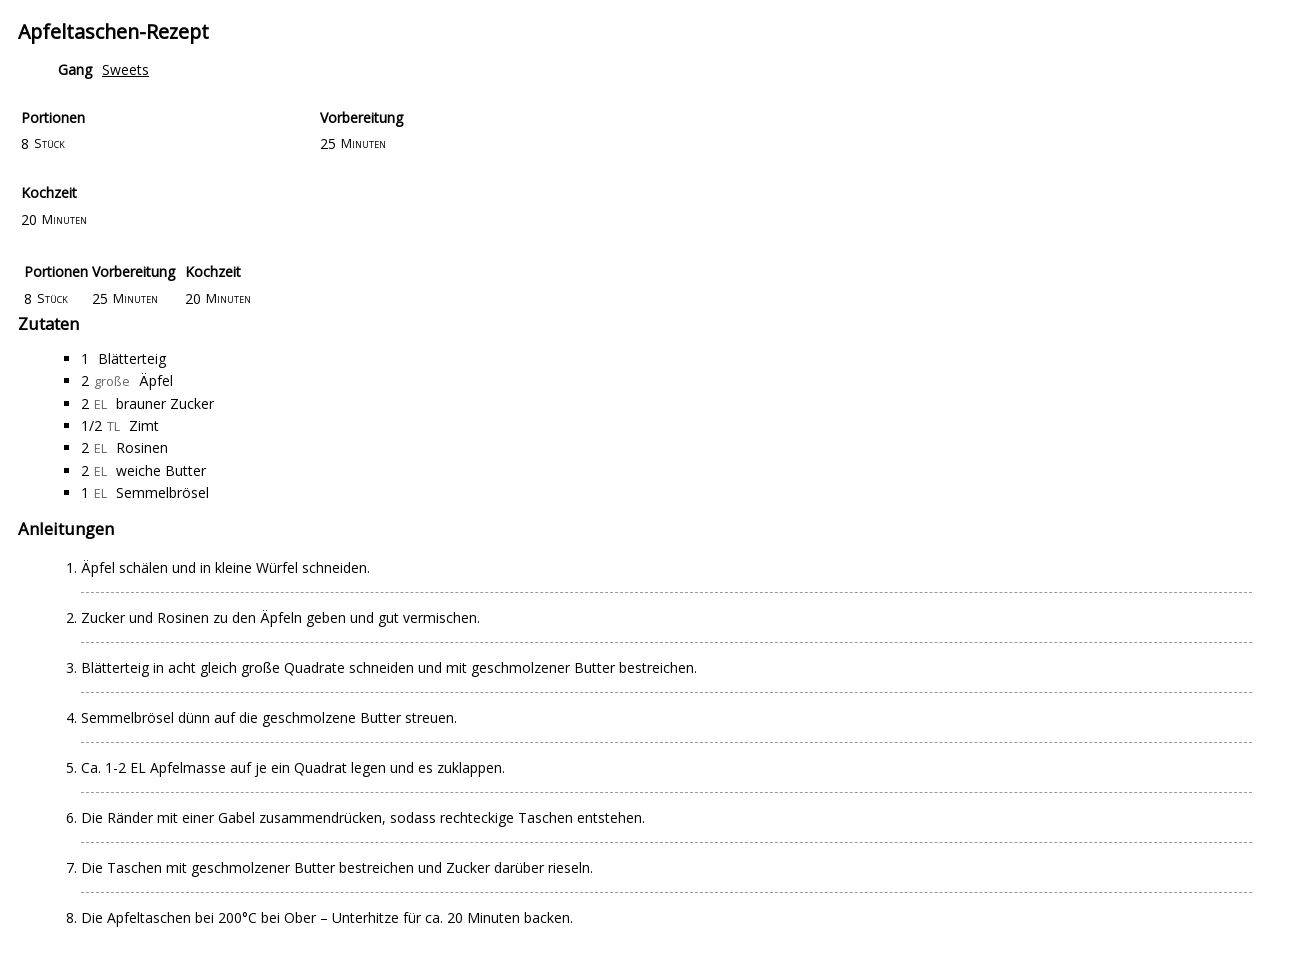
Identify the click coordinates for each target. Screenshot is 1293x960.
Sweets (125, 69)
